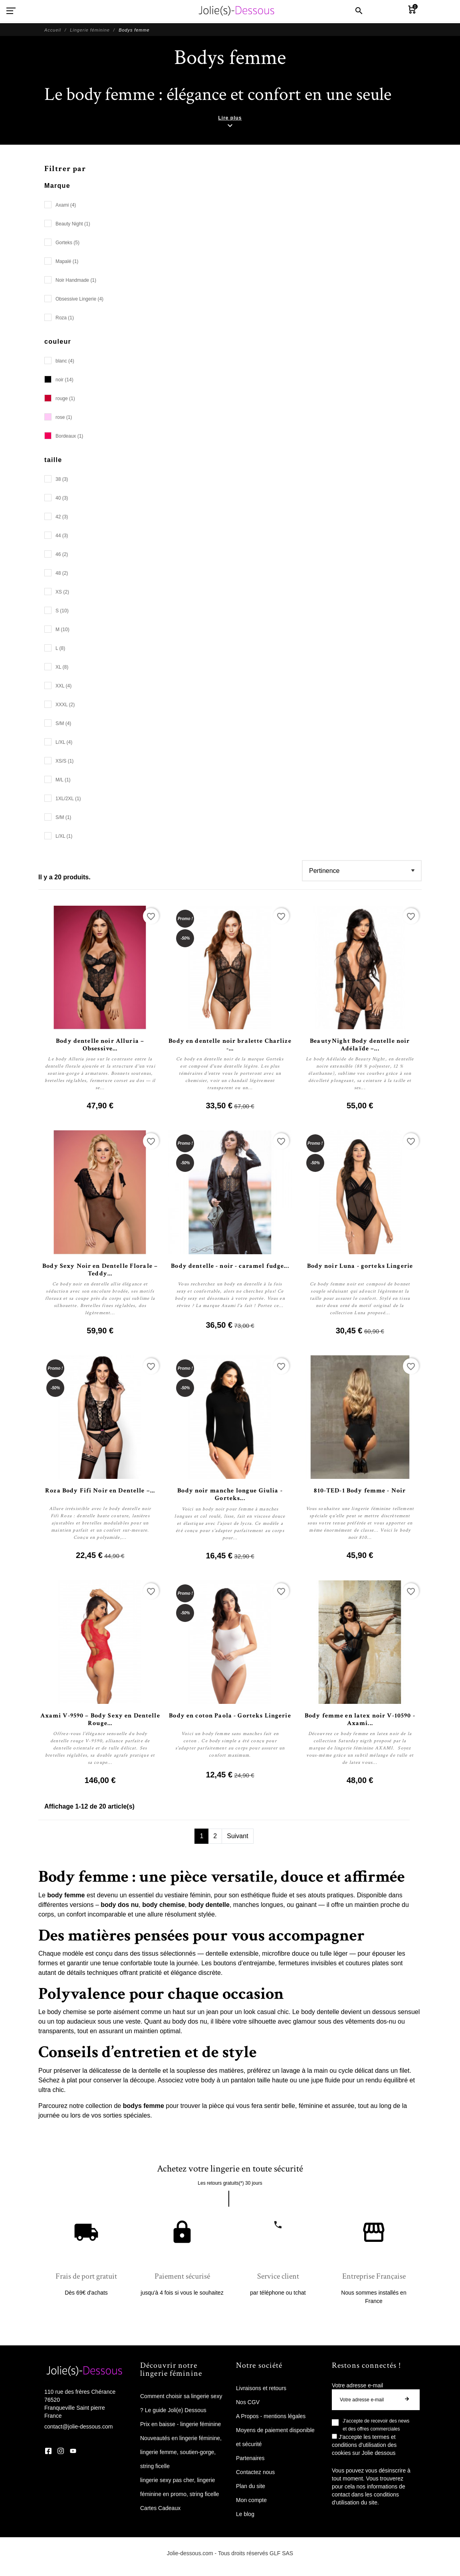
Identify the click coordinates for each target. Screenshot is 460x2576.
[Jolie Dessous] (236, 11)
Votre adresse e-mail (357, 2385)
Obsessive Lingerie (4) (79, 299)
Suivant (237, 1836)
